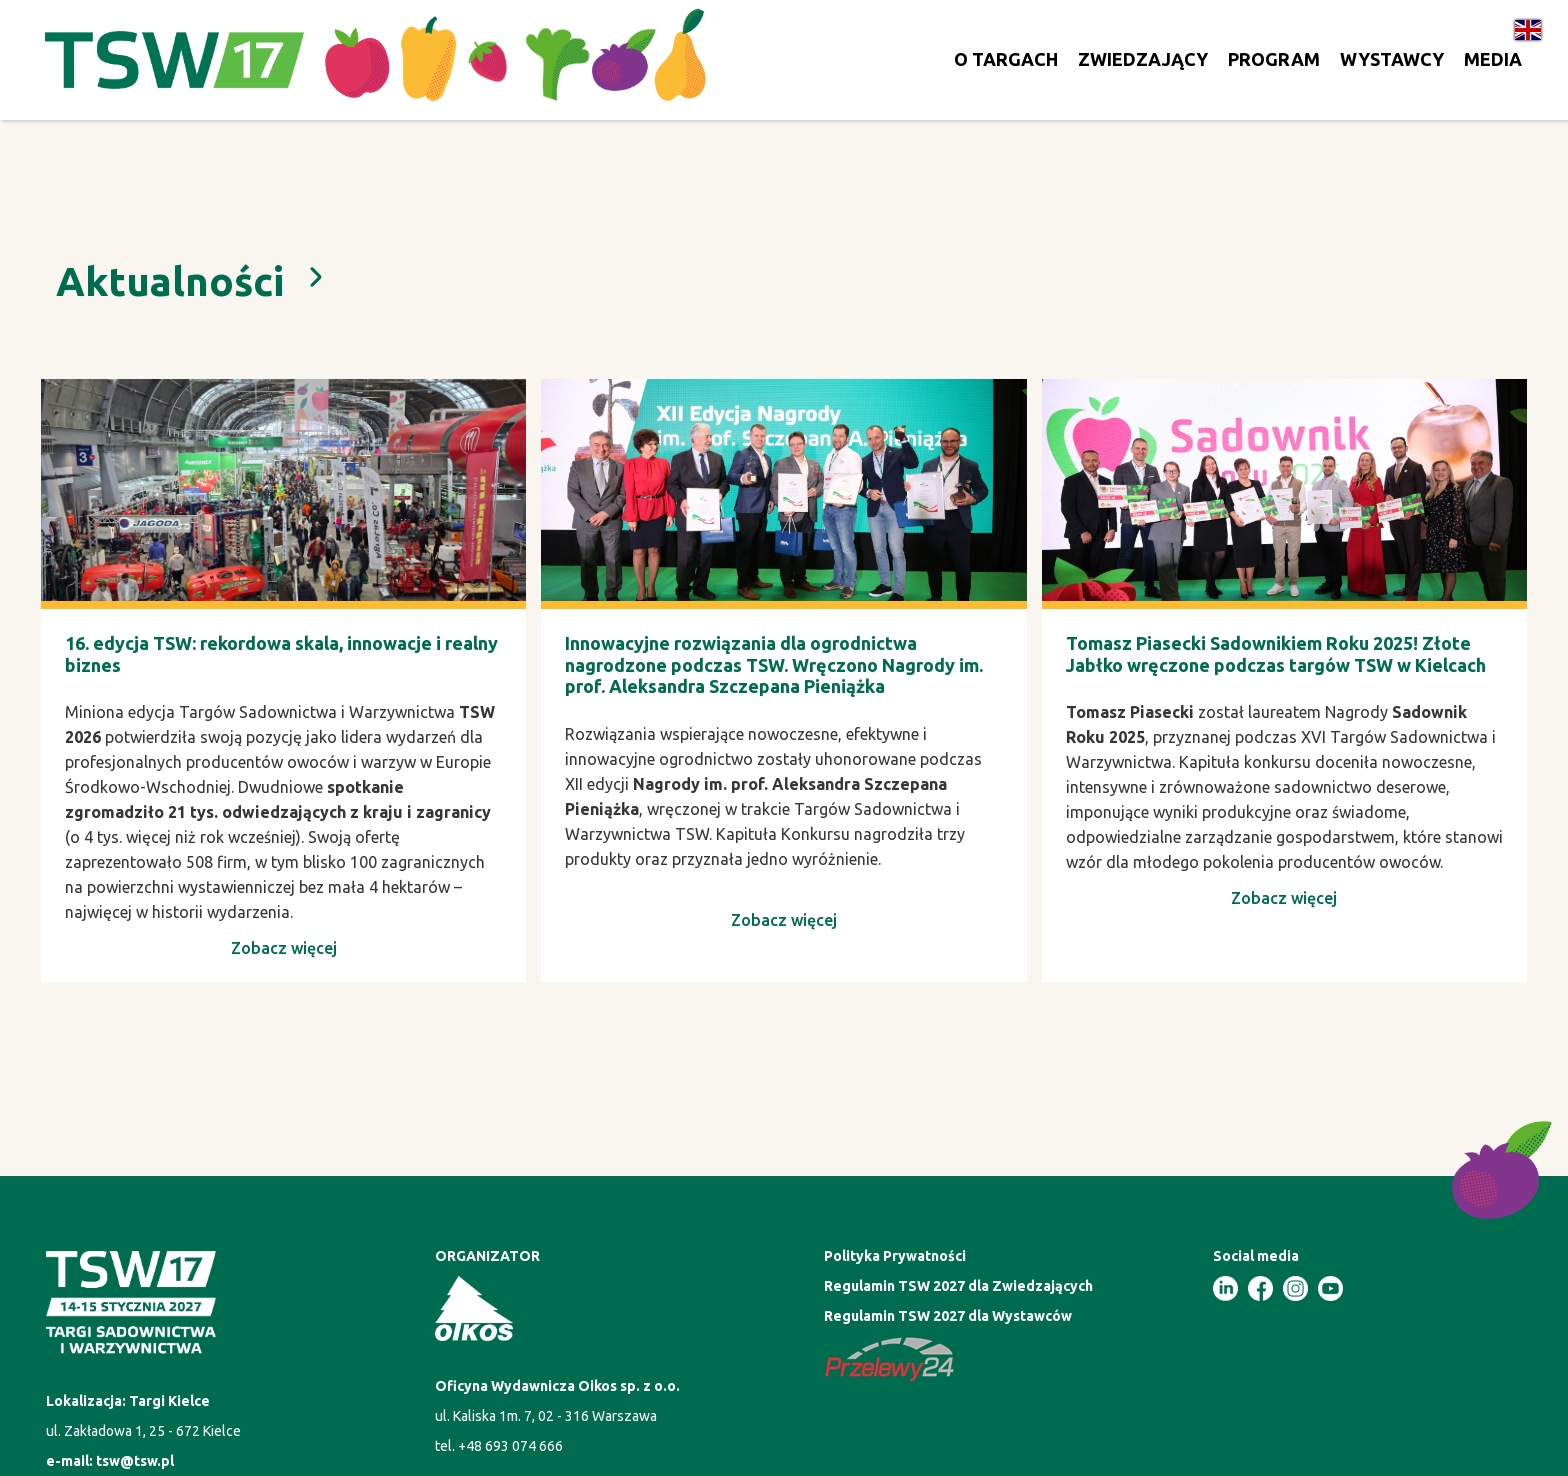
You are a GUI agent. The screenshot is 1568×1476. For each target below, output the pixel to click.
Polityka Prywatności (895, 1256)
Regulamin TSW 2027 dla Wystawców (948, 1316)
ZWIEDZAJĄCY (1143, 59)
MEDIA (1493, 59)
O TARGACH (1006, 59)
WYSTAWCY (1392, 59)
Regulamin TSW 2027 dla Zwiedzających (958, 1286)
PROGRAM (1274, 59)
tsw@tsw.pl (135, 1461)
